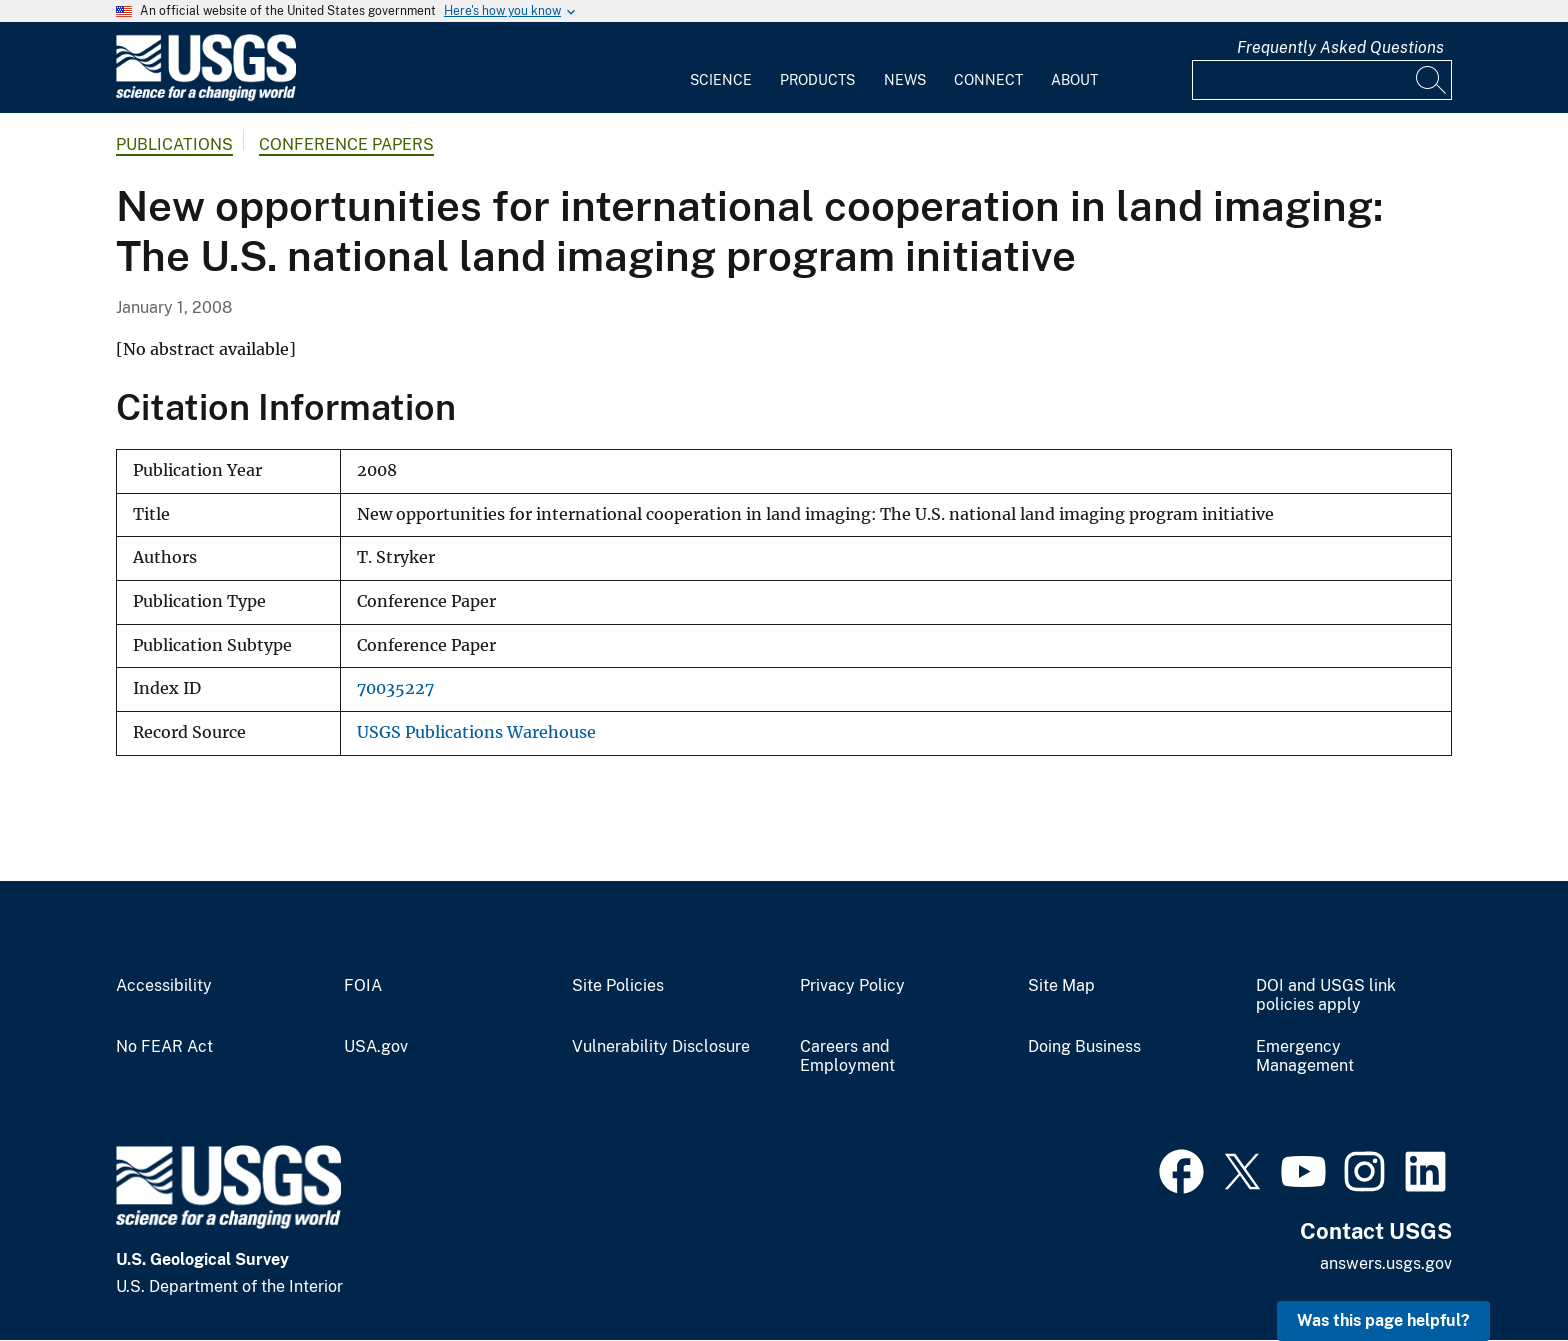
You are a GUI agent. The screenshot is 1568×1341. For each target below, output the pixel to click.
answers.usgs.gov (1386, 1263)
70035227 (395, 688)
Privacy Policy (852, 986)
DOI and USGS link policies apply (1326, 995)
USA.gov (376, 1047)
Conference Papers (346, 144)
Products (817, 80)
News (905, 80)
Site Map (1061, 986)
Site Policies (618, 986)
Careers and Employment (847, 1056)
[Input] (1322, 80)
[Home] (206, 96)
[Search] (1432, 80)
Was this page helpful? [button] (1383, 1320)
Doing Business (1084, 1047)
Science (721, 80)
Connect (988, 80)
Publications (174, 144)
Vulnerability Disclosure (661, 1047)
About (1074, 80)
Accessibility (164, 986)
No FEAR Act (164, 1047)
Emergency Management (1305, 1056)
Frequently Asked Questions (1340, 47)
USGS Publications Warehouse (476, 732)
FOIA (363, 986)
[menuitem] (721, 68)
